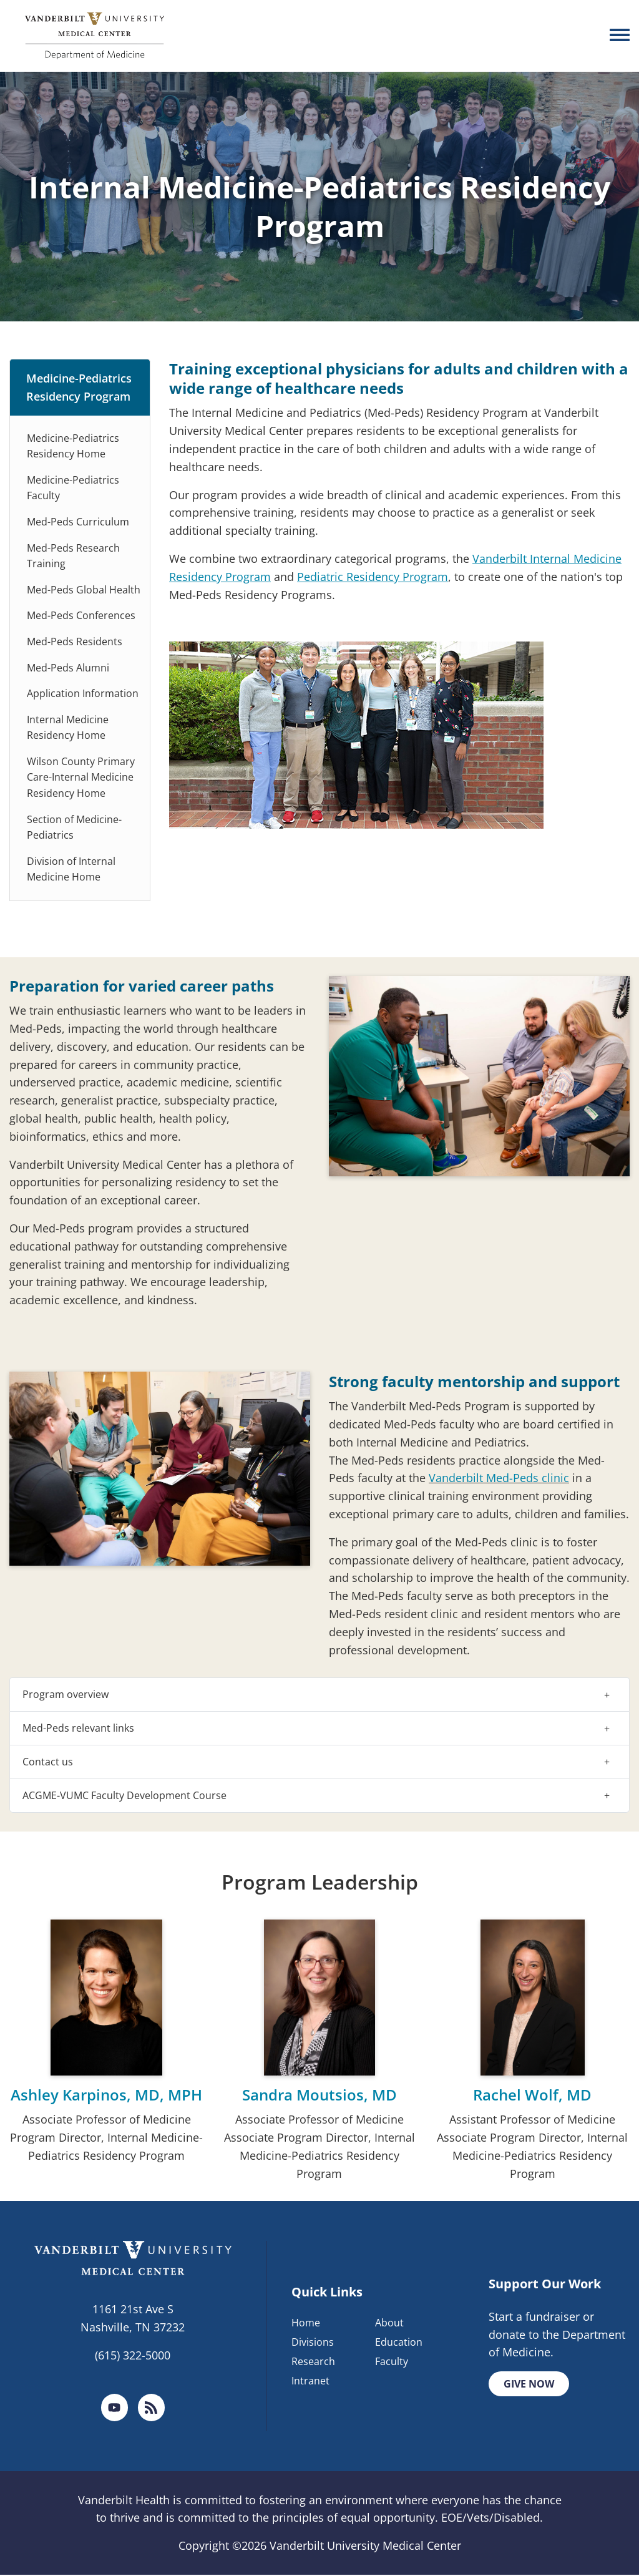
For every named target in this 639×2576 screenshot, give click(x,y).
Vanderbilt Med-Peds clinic (499, 1477)
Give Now (529, 2384)
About (389, 2323)
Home (305, 2323)
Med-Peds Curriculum (78, 522)
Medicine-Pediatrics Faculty (73, 488)
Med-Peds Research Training (73, 556)
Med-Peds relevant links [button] (78, 1728)
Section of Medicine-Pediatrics (74, 827)
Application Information (83, 693)
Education (398, 2342)
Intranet (310, 2381)
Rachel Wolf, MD (532, 2094)
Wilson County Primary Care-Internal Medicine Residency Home (81, 777)
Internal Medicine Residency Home (68, 728)
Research (313, 2362)
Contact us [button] (47, 1762)
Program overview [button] (65, 1694)
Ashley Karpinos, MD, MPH (106, 2094)
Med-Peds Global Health (83, 590)
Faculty (391, 2362)
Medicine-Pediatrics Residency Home (73, 446)
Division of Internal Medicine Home (71, 869)
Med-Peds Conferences (81, 615)
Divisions (312, 2342)
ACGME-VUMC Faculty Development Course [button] (124, 1795)
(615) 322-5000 (132, 2355)
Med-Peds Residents (74, 641)
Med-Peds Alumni (68, 668)
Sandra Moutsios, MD (319, 2094)
